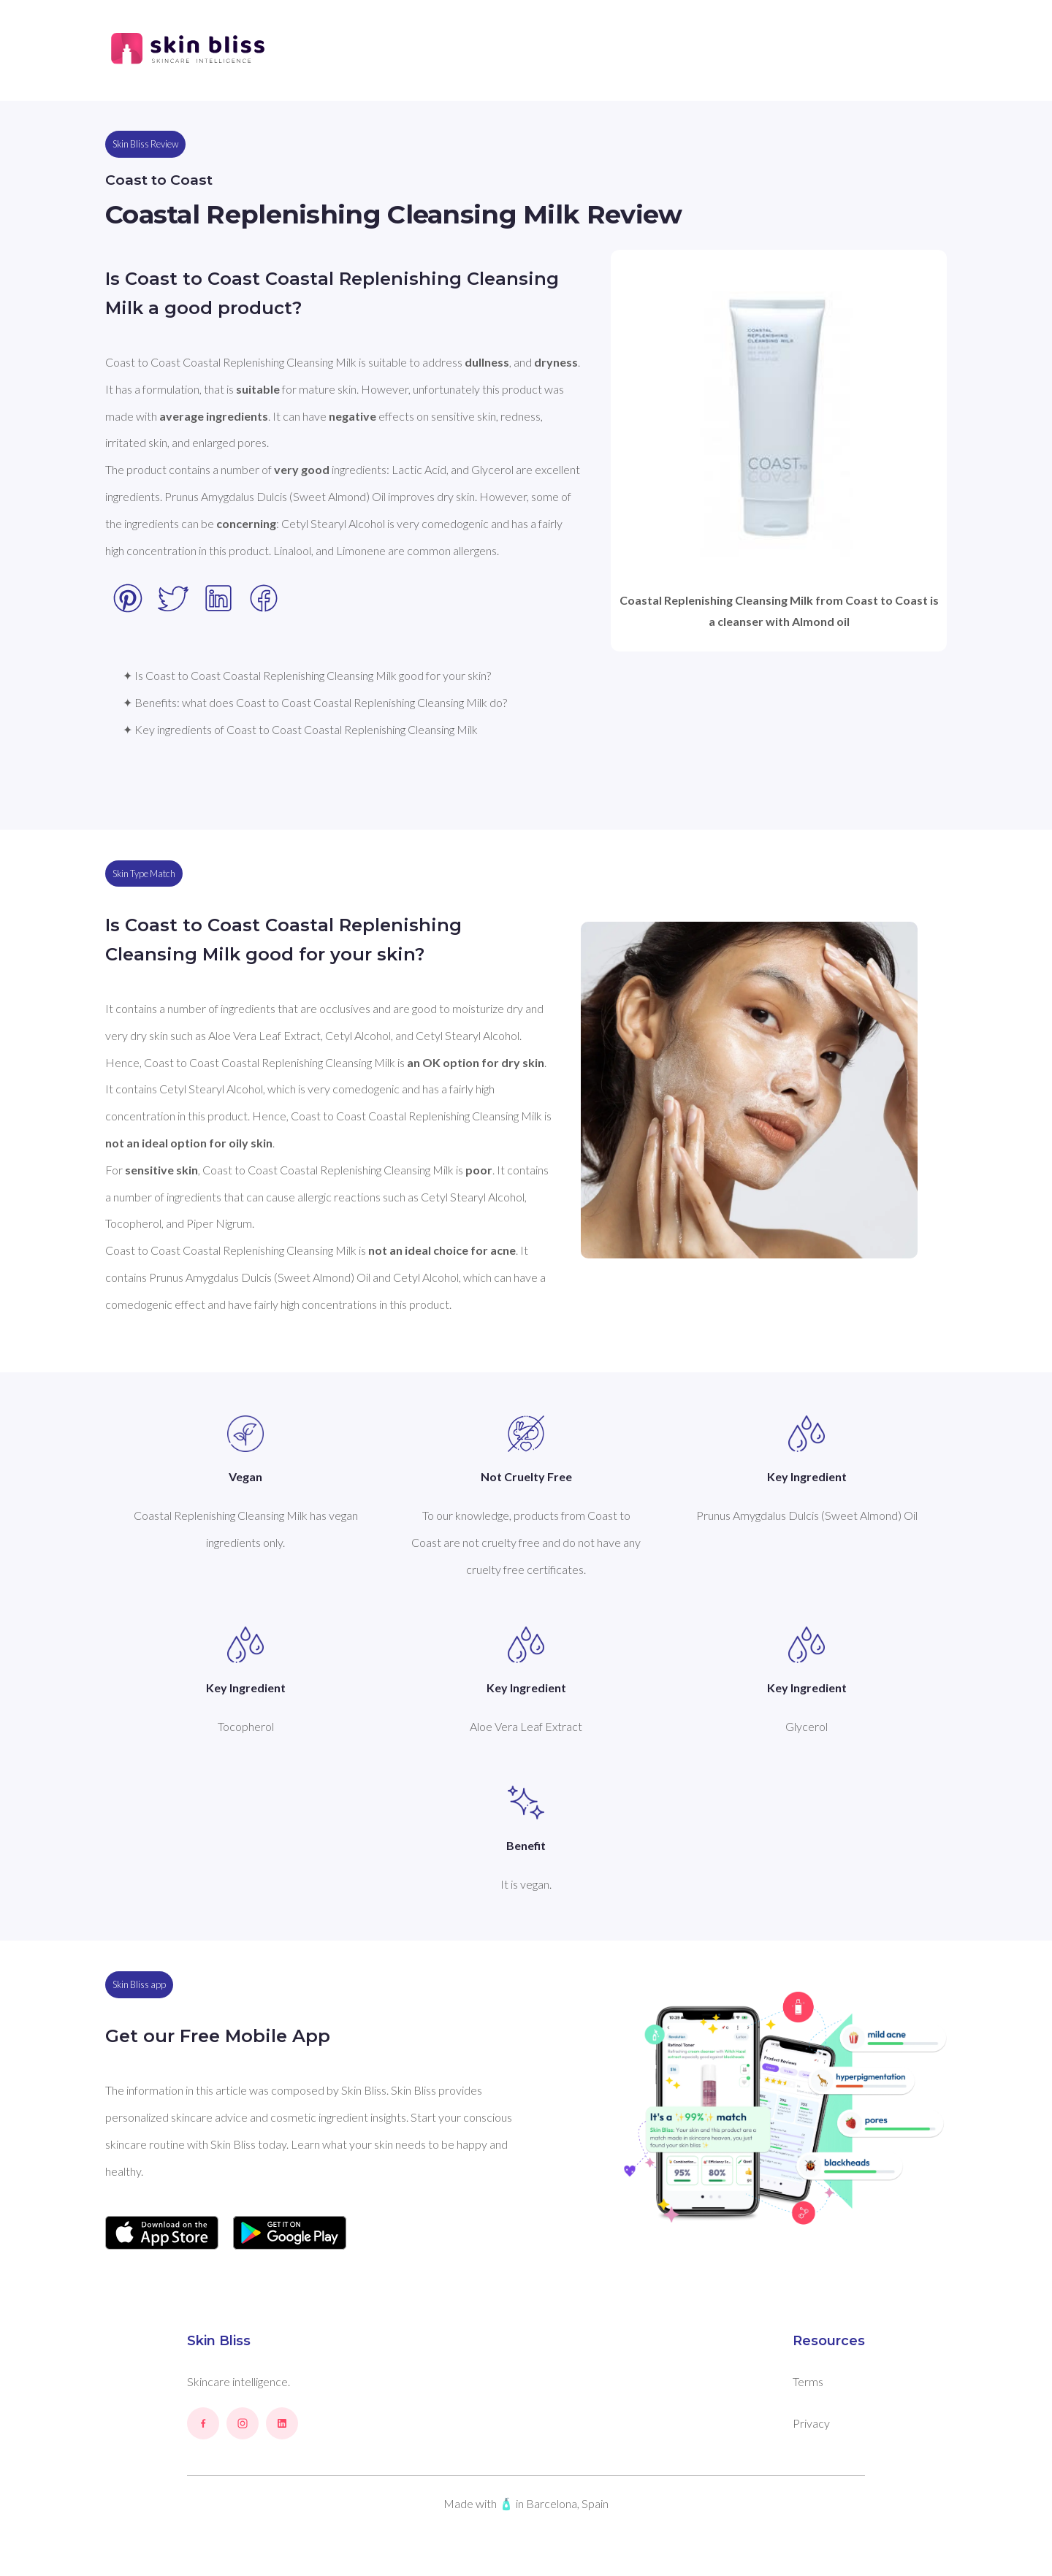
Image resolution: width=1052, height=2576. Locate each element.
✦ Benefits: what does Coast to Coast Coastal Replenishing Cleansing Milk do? (315, 702)
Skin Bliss (219, 2341)
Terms (808, 2381)
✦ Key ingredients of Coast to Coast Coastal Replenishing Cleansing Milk (300, 729)
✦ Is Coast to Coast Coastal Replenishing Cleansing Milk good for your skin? (307, 675)
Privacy (811, 2423)
